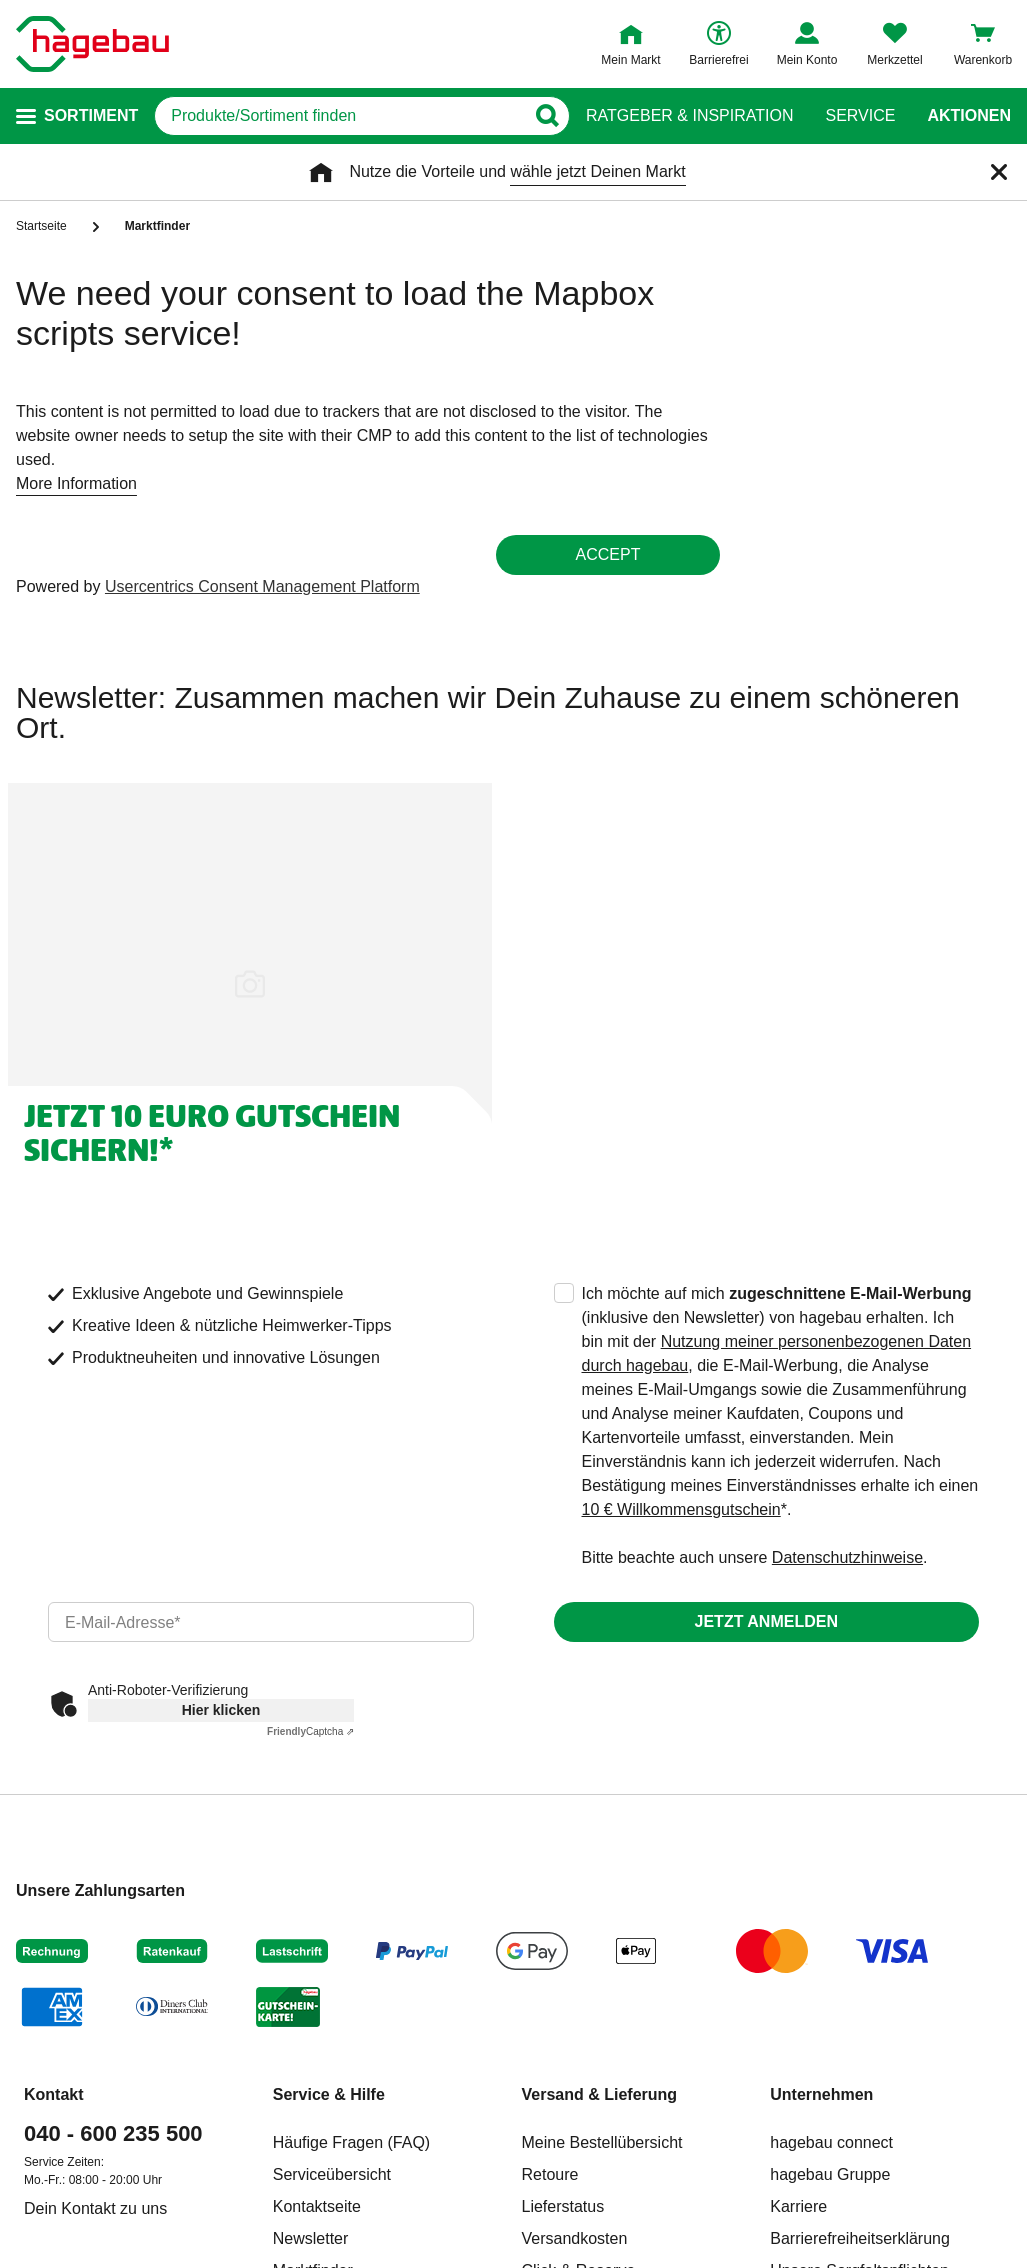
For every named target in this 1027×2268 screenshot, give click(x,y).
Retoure (550, 2174)
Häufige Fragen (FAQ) (351, 2142)
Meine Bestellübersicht (602, 2142)
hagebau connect (831, 2142)
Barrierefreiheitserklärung (860, 2238)
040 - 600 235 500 (113, 2133)
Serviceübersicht (332, 2174)
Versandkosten (575, 2238)
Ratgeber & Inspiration (689, 116)
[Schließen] (999, 172)
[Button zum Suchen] (546, 116)
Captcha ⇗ (310, 1731)
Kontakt (54, 2094)
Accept (608, 554)
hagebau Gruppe (830, 2174)
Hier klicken (221, 1710)
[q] (339, 116)
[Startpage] (92, 44)
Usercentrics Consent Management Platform (262, 586)
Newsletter (311, 2238)
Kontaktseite (317, 2206)
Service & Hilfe (329, 2094)
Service (860, 116)
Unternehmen (821, 2094)
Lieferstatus (563, 2206)
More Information (76, 483)
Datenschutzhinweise (847, 1557)
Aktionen (969, 116)
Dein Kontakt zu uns (95, 2208)
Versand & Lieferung (600, 2094)
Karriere (798, 2206)
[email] (261, 1622)
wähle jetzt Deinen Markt (597, 171)
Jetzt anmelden (766, 1621)
